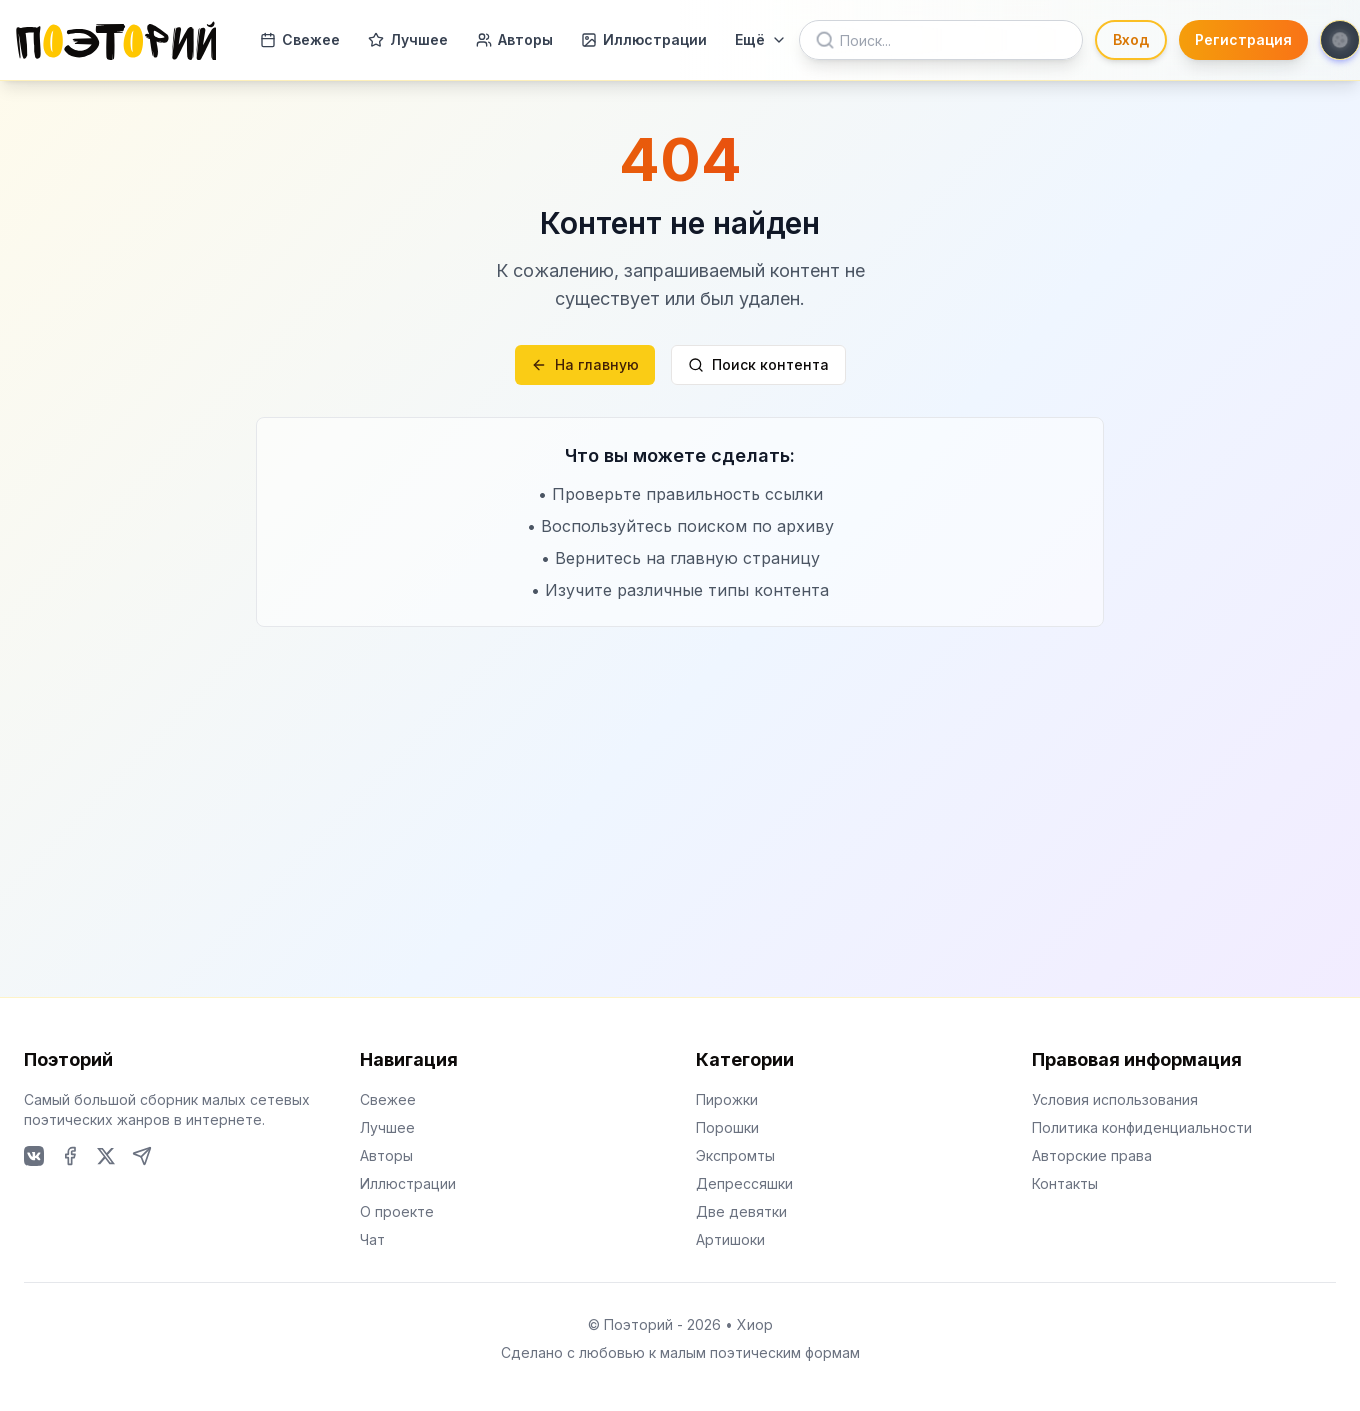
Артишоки (730, 1239)
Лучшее (408, 39)
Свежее (300, 39)
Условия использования (1115, 1099)
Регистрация (1243, 39)
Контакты (1065, 1183)
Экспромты (735, 1155)
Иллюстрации (644, 39)
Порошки (727, 1127)
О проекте (397, 1211)
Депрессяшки (744, 1183)
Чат (372, 1239)
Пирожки (727, 1099)
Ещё (761, 39)
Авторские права (1092, 1155)
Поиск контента (758, 364)
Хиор (755, 1324)
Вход (1131, 39)
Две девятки (741, 1211)
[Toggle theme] (1340, 40)
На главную (585, 364)
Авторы (514, 39)
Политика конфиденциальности (1142, 1127)
